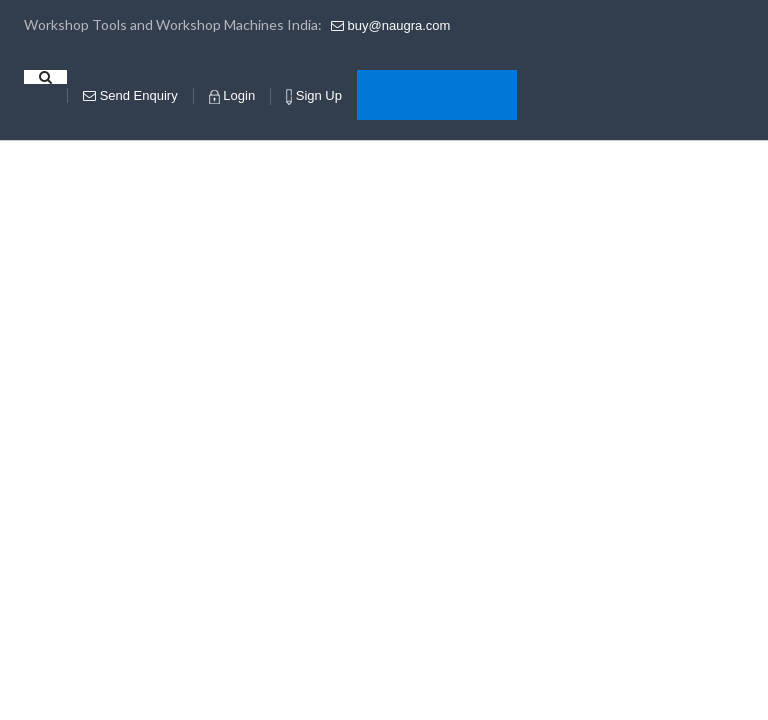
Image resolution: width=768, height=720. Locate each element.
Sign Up (314, 96)
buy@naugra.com (390, 25)
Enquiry (130, 95)
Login (232, 96)
